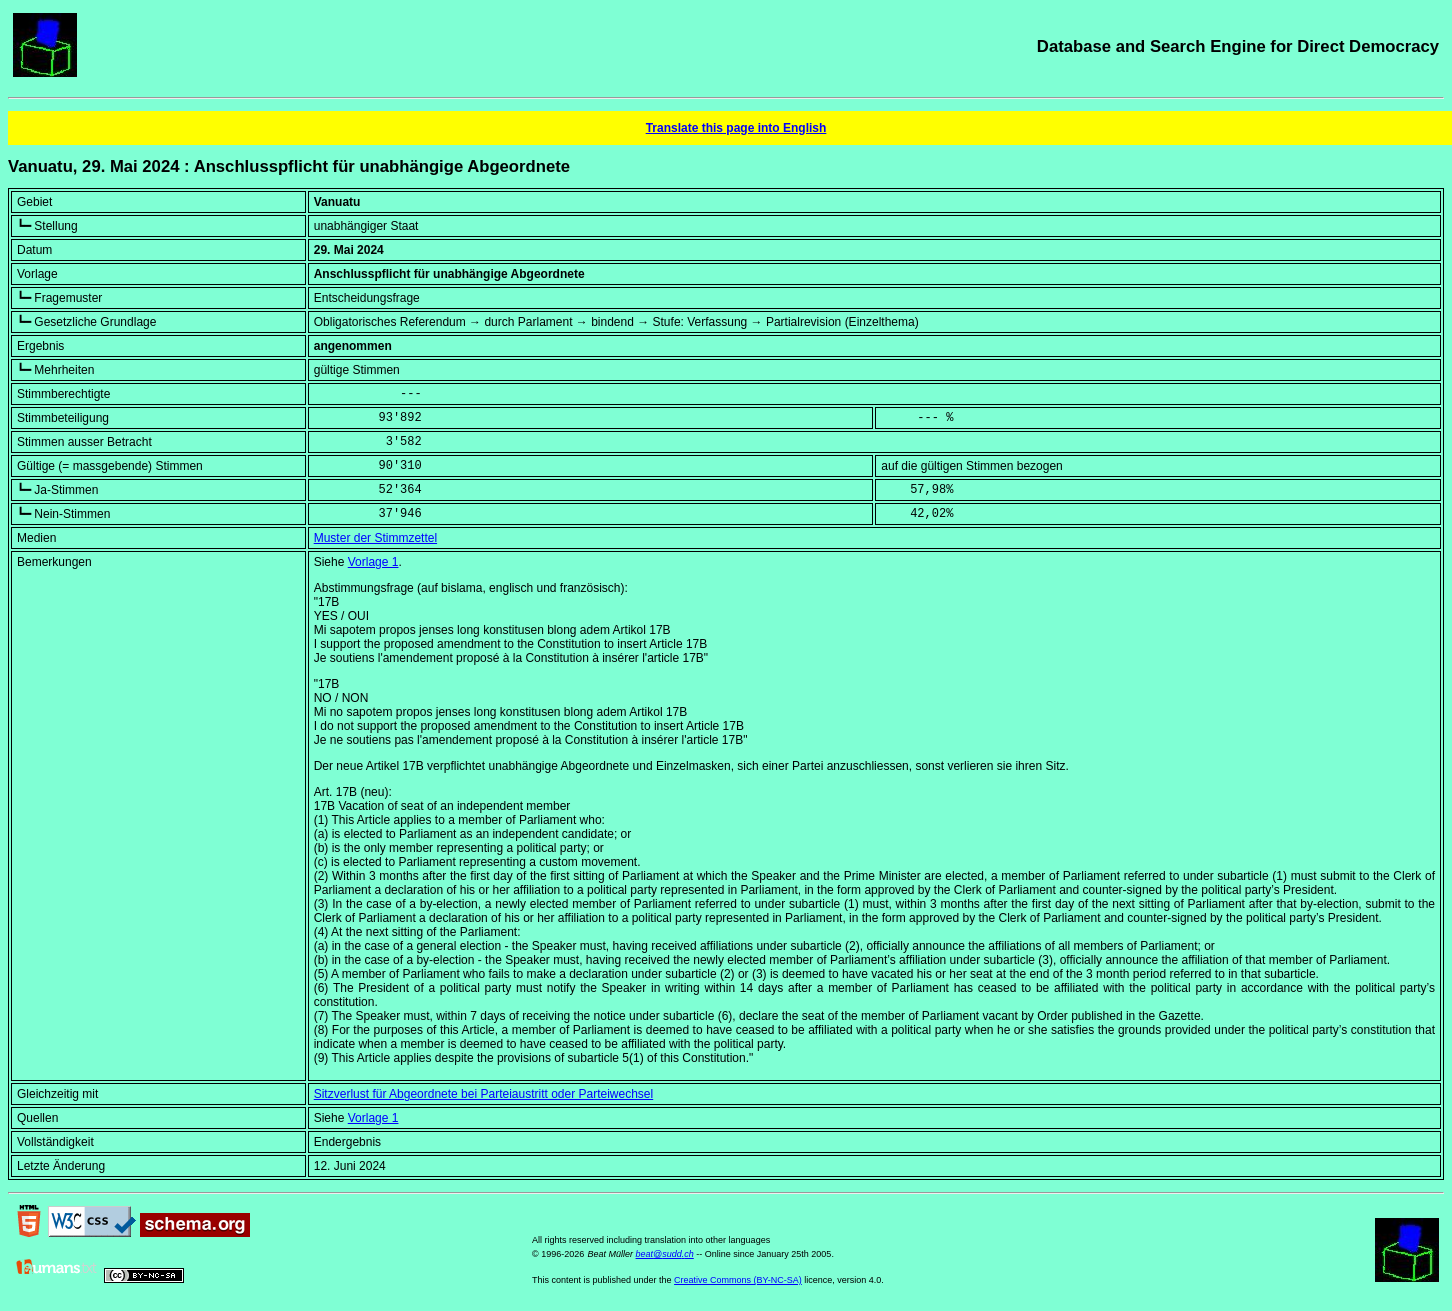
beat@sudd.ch (665, 1254)
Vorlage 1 (373, 562)
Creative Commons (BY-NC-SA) (738, 1280)
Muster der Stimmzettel (375, 538)
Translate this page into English (736, 128)
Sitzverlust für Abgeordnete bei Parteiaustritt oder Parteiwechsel (484, 1094)
